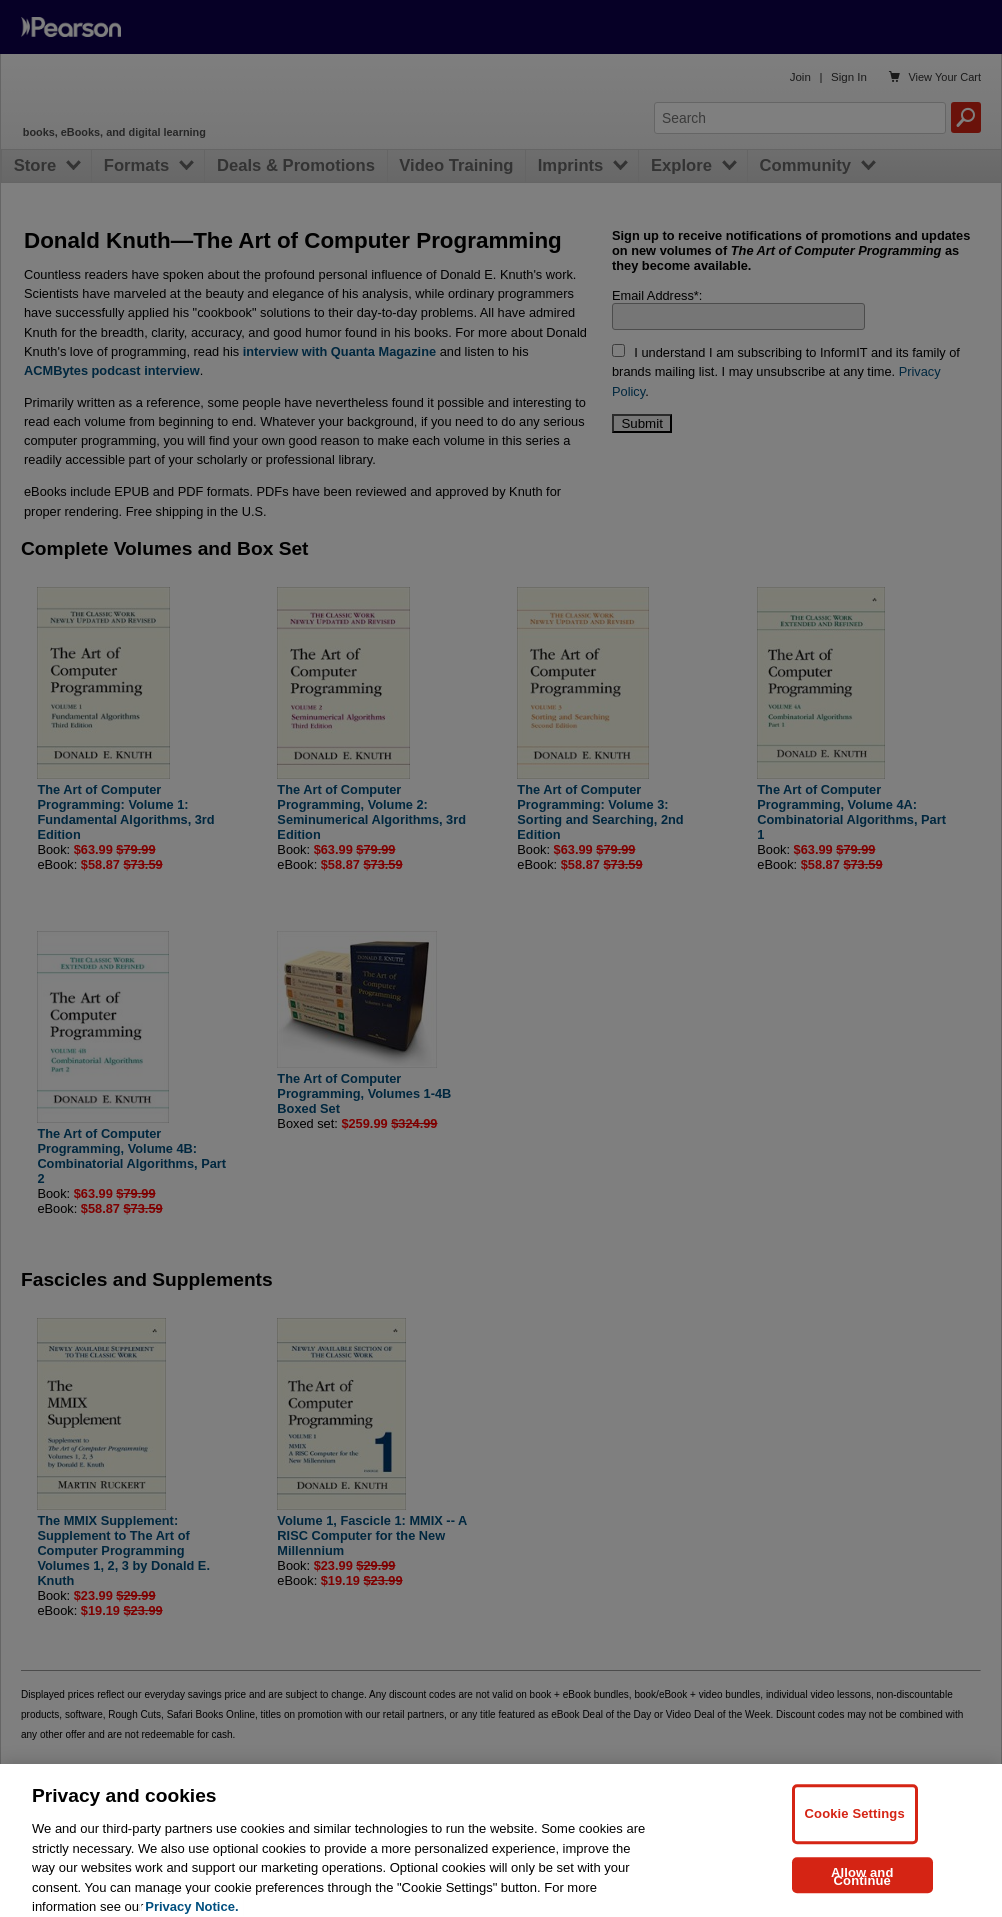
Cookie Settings (855, 1827)
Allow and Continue (862, 1890)
